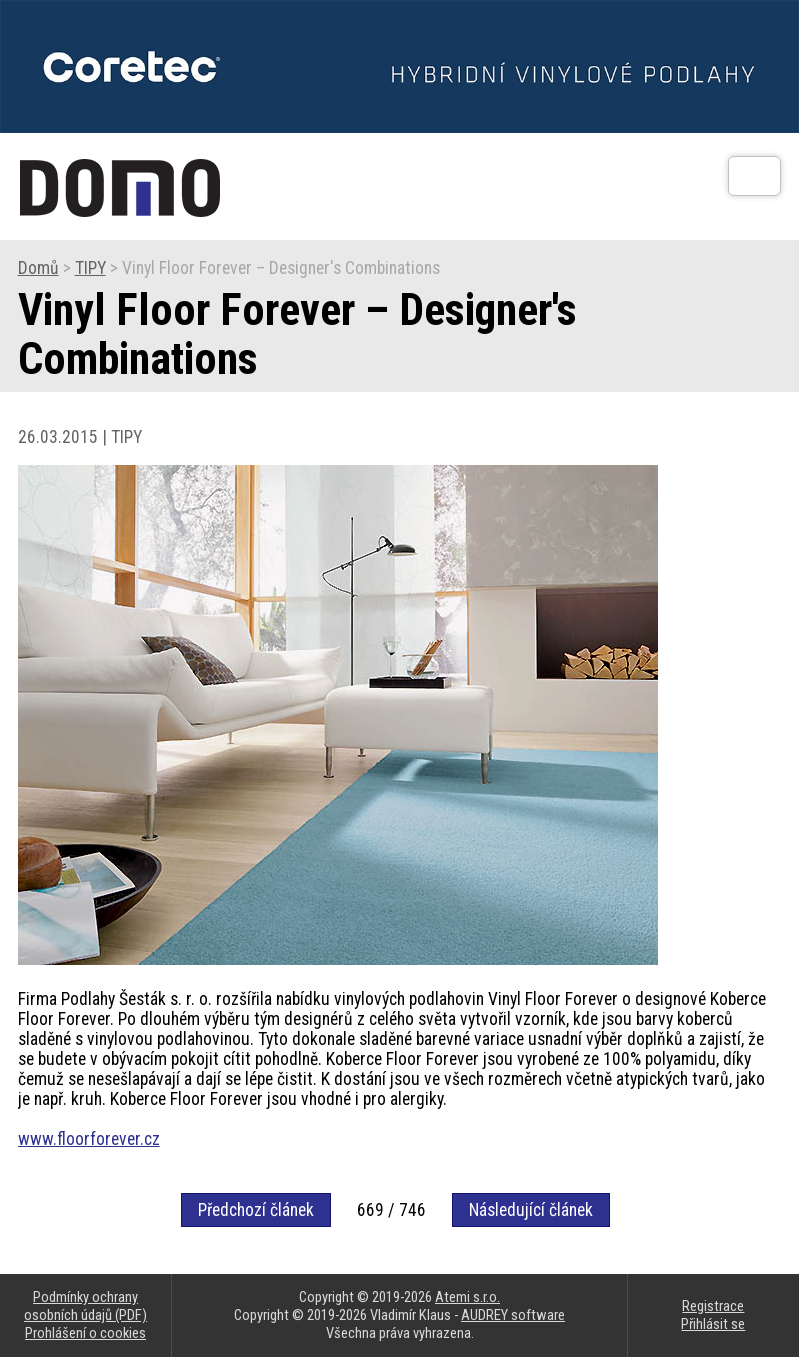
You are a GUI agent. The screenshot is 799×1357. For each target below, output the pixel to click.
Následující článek (531, 1210)
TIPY (90, 268)
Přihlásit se (713, 1324)
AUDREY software (513, 1315)
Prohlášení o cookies (85, 1333)
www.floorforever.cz (89, 1139)
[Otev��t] (754, 176)
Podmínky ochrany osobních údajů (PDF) (85, 1306)
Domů (38, 268)
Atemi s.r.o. (467, 1297)
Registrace (713, 1306)
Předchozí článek (256, 1210)
